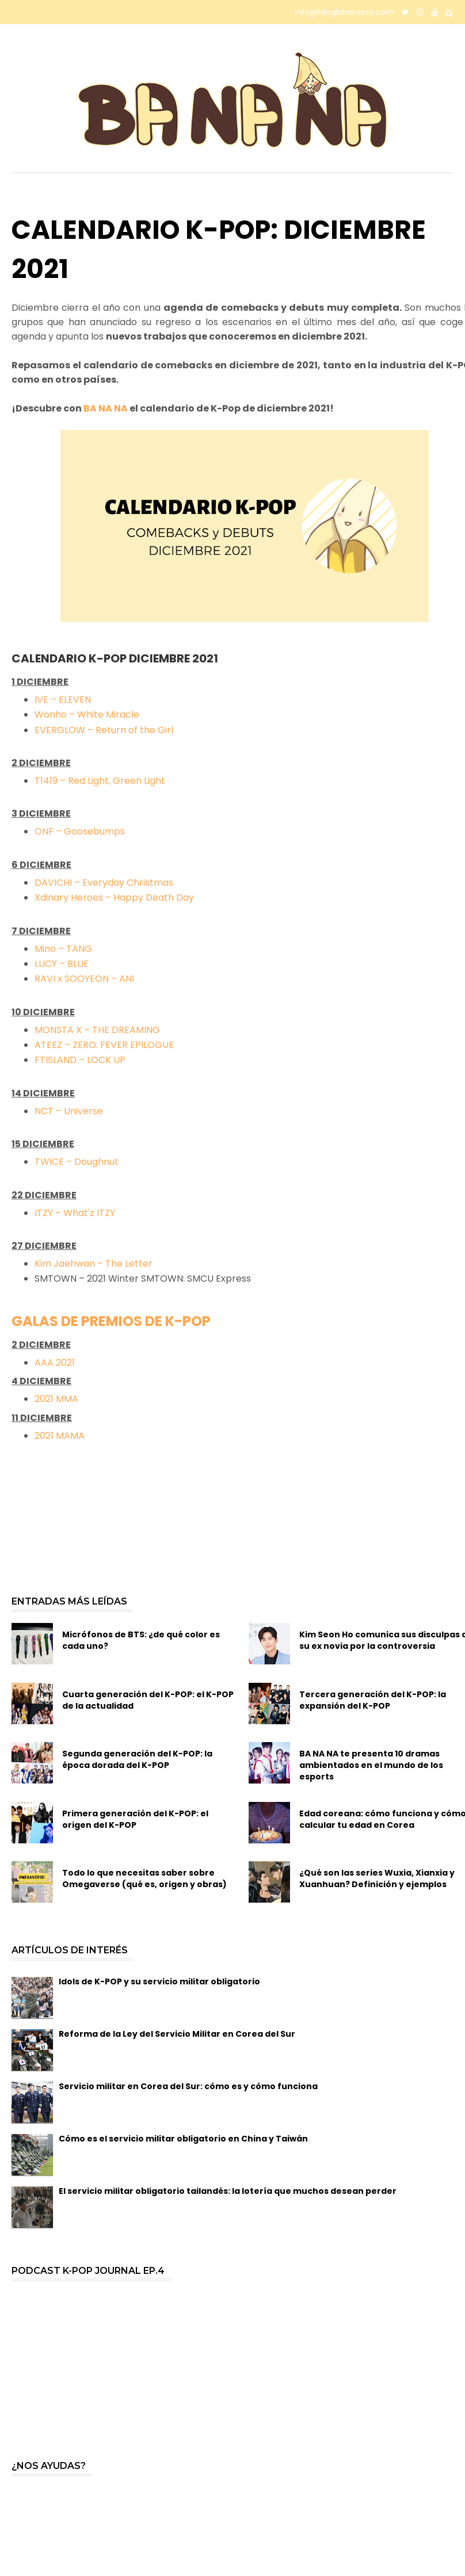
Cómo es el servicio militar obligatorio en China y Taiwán (183, 2138)
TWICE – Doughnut (77, 1161)
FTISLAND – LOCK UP (80, 1059)
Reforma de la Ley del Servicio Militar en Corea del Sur (177, 2034)
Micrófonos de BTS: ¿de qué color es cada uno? (141, 1640)
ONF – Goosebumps (80, 831)
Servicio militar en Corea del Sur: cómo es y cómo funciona (188, 2086)
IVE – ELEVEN (63, 699)
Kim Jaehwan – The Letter (94, 1263)
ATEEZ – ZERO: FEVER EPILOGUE (104, 1044)
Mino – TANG (63, 948)
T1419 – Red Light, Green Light (100, 780)
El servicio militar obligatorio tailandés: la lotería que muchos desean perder (228, 2191)
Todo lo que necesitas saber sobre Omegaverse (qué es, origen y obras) (144, 1878)
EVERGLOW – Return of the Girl (104, 730)
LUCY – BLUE (62, 963)
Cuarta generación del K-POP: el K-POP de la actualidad (148, 1700)
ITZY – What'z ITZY (75, 1213)
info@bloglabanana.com (344, 12)
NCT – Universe (69, 1111)
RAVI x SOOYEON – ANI (84, 978)
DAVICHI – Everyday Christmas (104, 882)
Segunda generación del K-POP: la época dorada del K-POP (137, 1759)
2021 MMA (56, 1398)
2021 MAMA (60, 1435)
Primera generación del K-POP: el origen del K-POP (135, 1819)
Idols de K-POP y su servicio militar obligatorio (159, 1981)
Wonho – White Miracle (87, 714)
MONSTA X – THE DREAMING (97, 1030)
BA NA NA (105, 408)
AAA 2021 (55, 1362)
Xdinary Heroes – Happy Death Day (115, 897)
